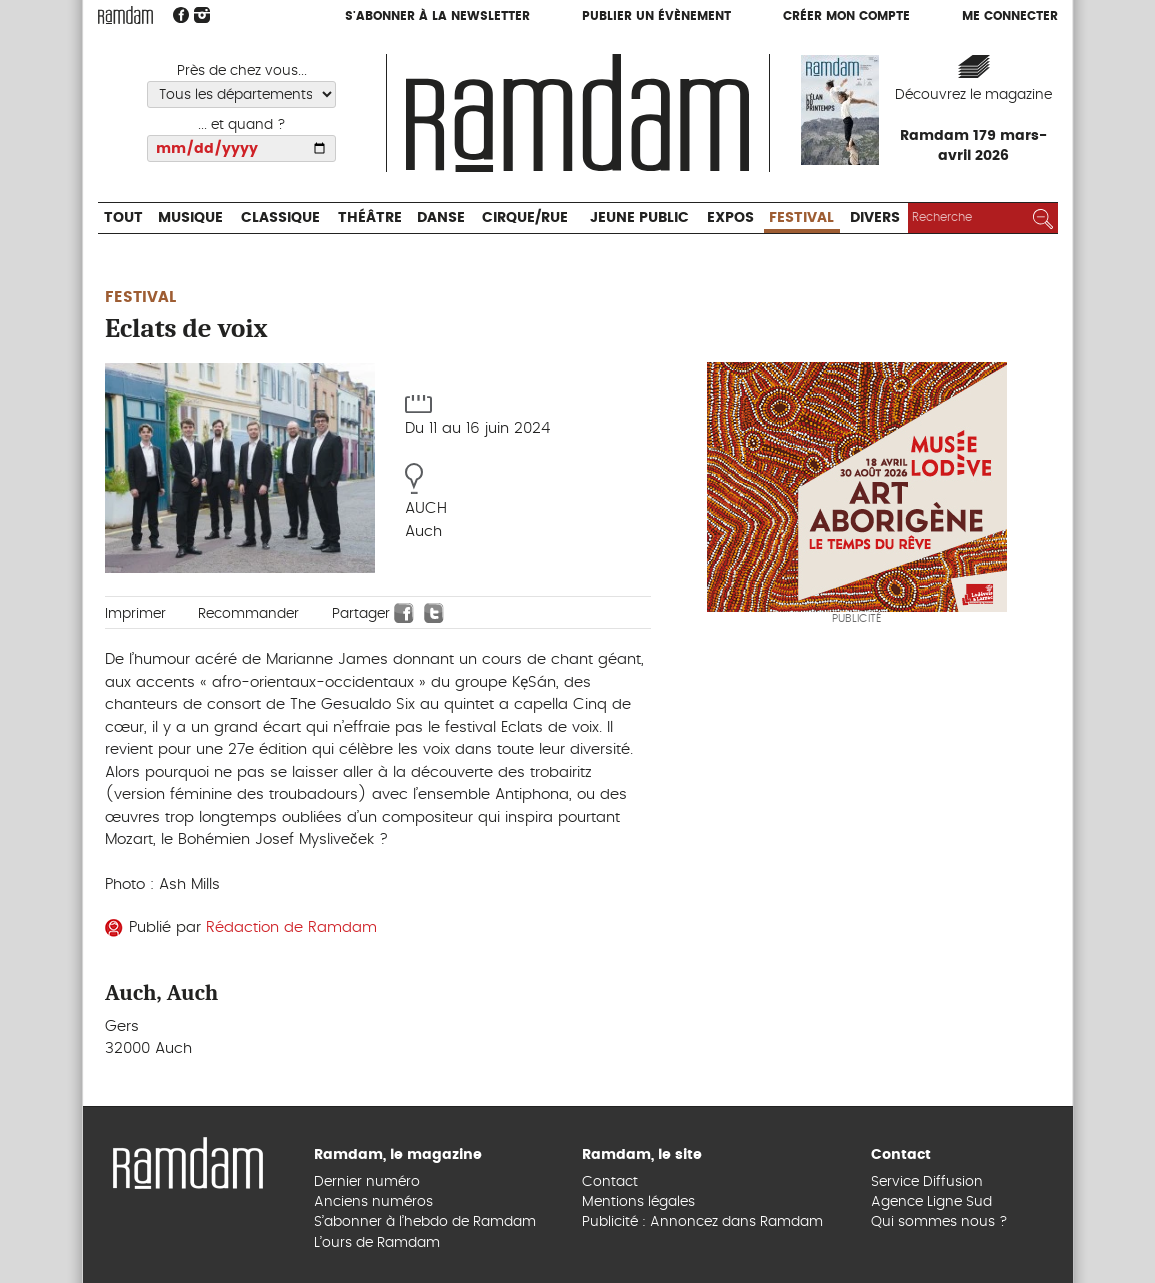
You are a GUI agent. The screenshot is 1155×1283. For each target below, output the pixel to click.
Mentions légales (638, 1202)
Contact (610, 1182)
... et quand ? (242, 125)
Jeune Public (639, 218)
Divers (875, 218)
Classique (280, 218)
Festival (801, 218)
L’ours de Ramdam (377, 1243)
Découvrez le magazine (973, 95)
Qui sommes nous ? (939, 1222)
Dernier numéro (367, 1182)
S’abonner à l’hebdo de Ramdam (425, 1222)
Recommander (248, 614)
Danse (441, 218)
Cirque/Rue (525, 218)
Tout (123, 218)
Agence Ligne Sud (931, 1202)
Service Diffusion (927, 1182)
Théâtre (370, 218)
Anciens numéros (373, 1202)
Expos (730, 218)
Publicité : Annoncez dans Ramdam (702, 1222)
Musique (190, 218)
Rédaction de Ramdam (291, 927)
